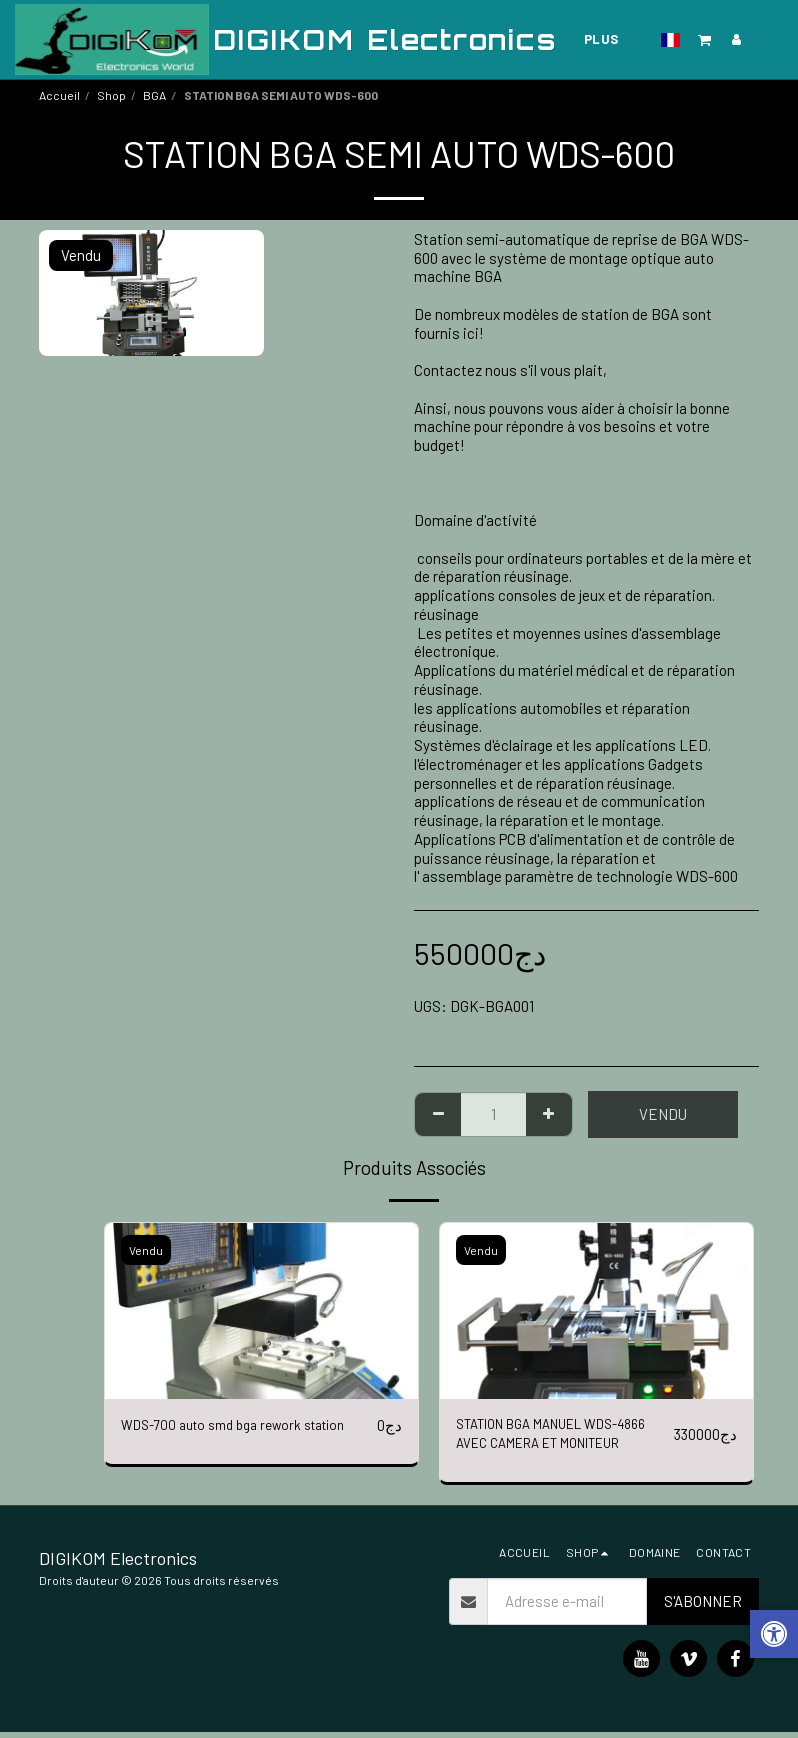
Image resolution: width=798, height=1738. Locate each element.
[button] (705, 39)
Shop (111, 95)
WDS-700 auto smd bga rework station (246, 1426)
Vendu (663, 1114)
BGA (154, 95)
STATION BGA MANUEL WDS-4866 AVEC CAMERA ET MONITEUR (551, 1438)
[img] (261, 1311)
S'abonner (703, 1607)
